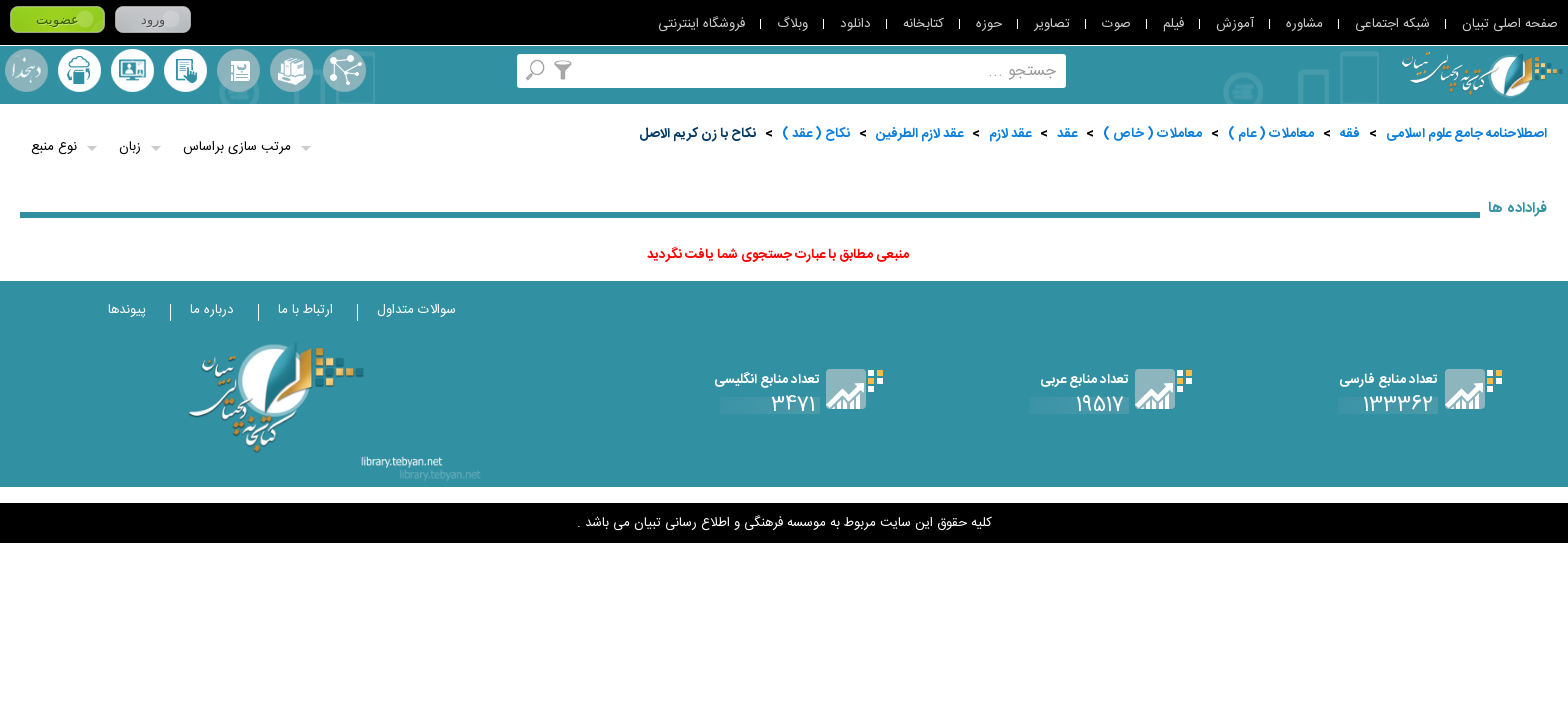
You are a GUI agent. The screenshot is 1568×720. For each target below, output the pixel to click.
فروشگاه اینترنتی (701, 24)
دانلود (855, 24)
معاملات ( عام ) (1271, 134)
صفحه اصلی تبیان (1510, 24)
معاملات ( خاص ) (1152, 134)
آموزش (1235, 24)
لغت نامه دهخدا (26, 70)
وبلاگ (792, 24)
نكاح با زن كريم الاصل (697, 134)
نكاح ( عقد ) (816, 134)
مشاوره (1304, 24)
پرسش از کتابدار (132, 70)
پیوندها (127, 310)
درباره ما (212, 310)
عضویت (57, 19)
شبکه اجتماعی (1392, 24)
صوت (1116, 24)
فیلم (1173, 24)
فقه (1350, 134)
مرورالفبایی (238, 70)
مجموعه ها (291, 70)
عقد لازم (1010, 134)
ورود (153, 19)
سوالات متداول (416, 310)
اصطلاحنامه (344, 70)
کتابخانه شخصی (185, 70)
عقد (1067, 134)
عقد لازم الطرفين (919, 134)
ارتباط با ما (305, 310)
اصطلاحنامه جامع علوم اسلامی (1466, 134)
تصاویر (1052, 24)
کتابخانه (923, 24)
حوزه (989, 24)
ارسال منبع (79, 70)
